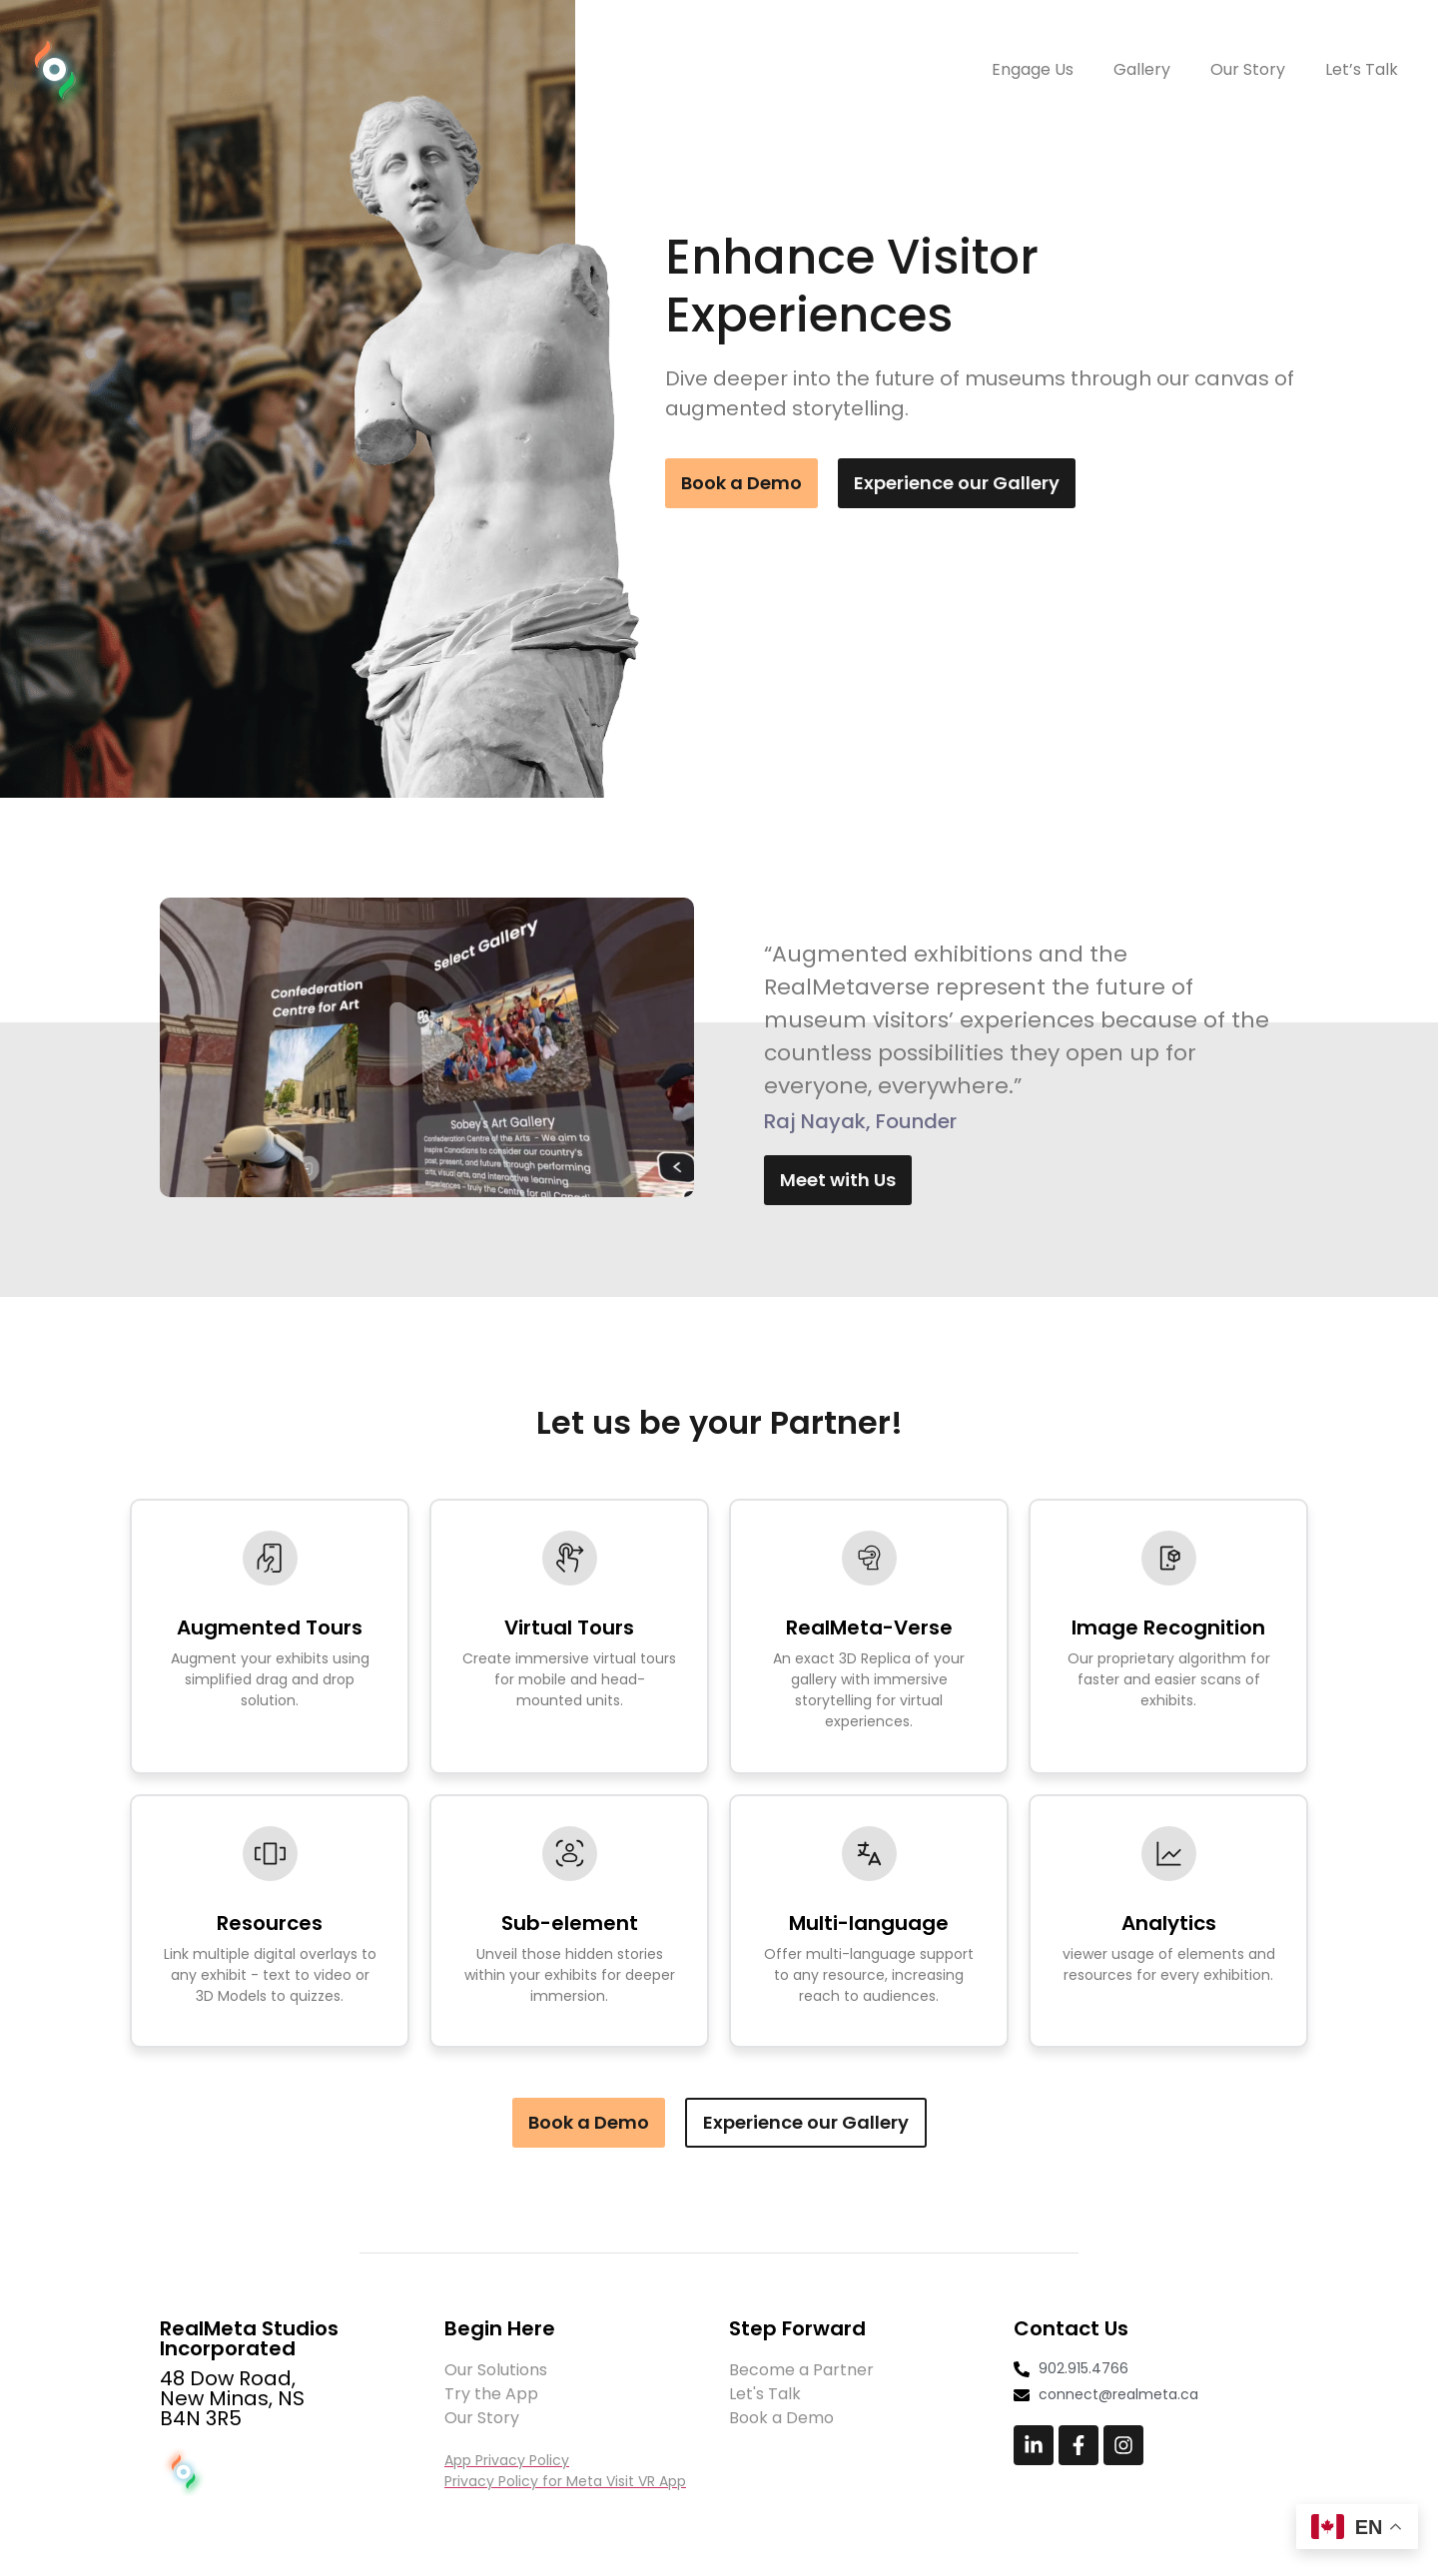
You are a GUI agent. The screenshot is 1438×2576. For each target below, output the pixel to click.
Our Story (1247, 69)
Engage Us (1033, 69)
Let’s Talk (1361, 69)
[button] (426, 1047)
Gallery (1141, 69)
